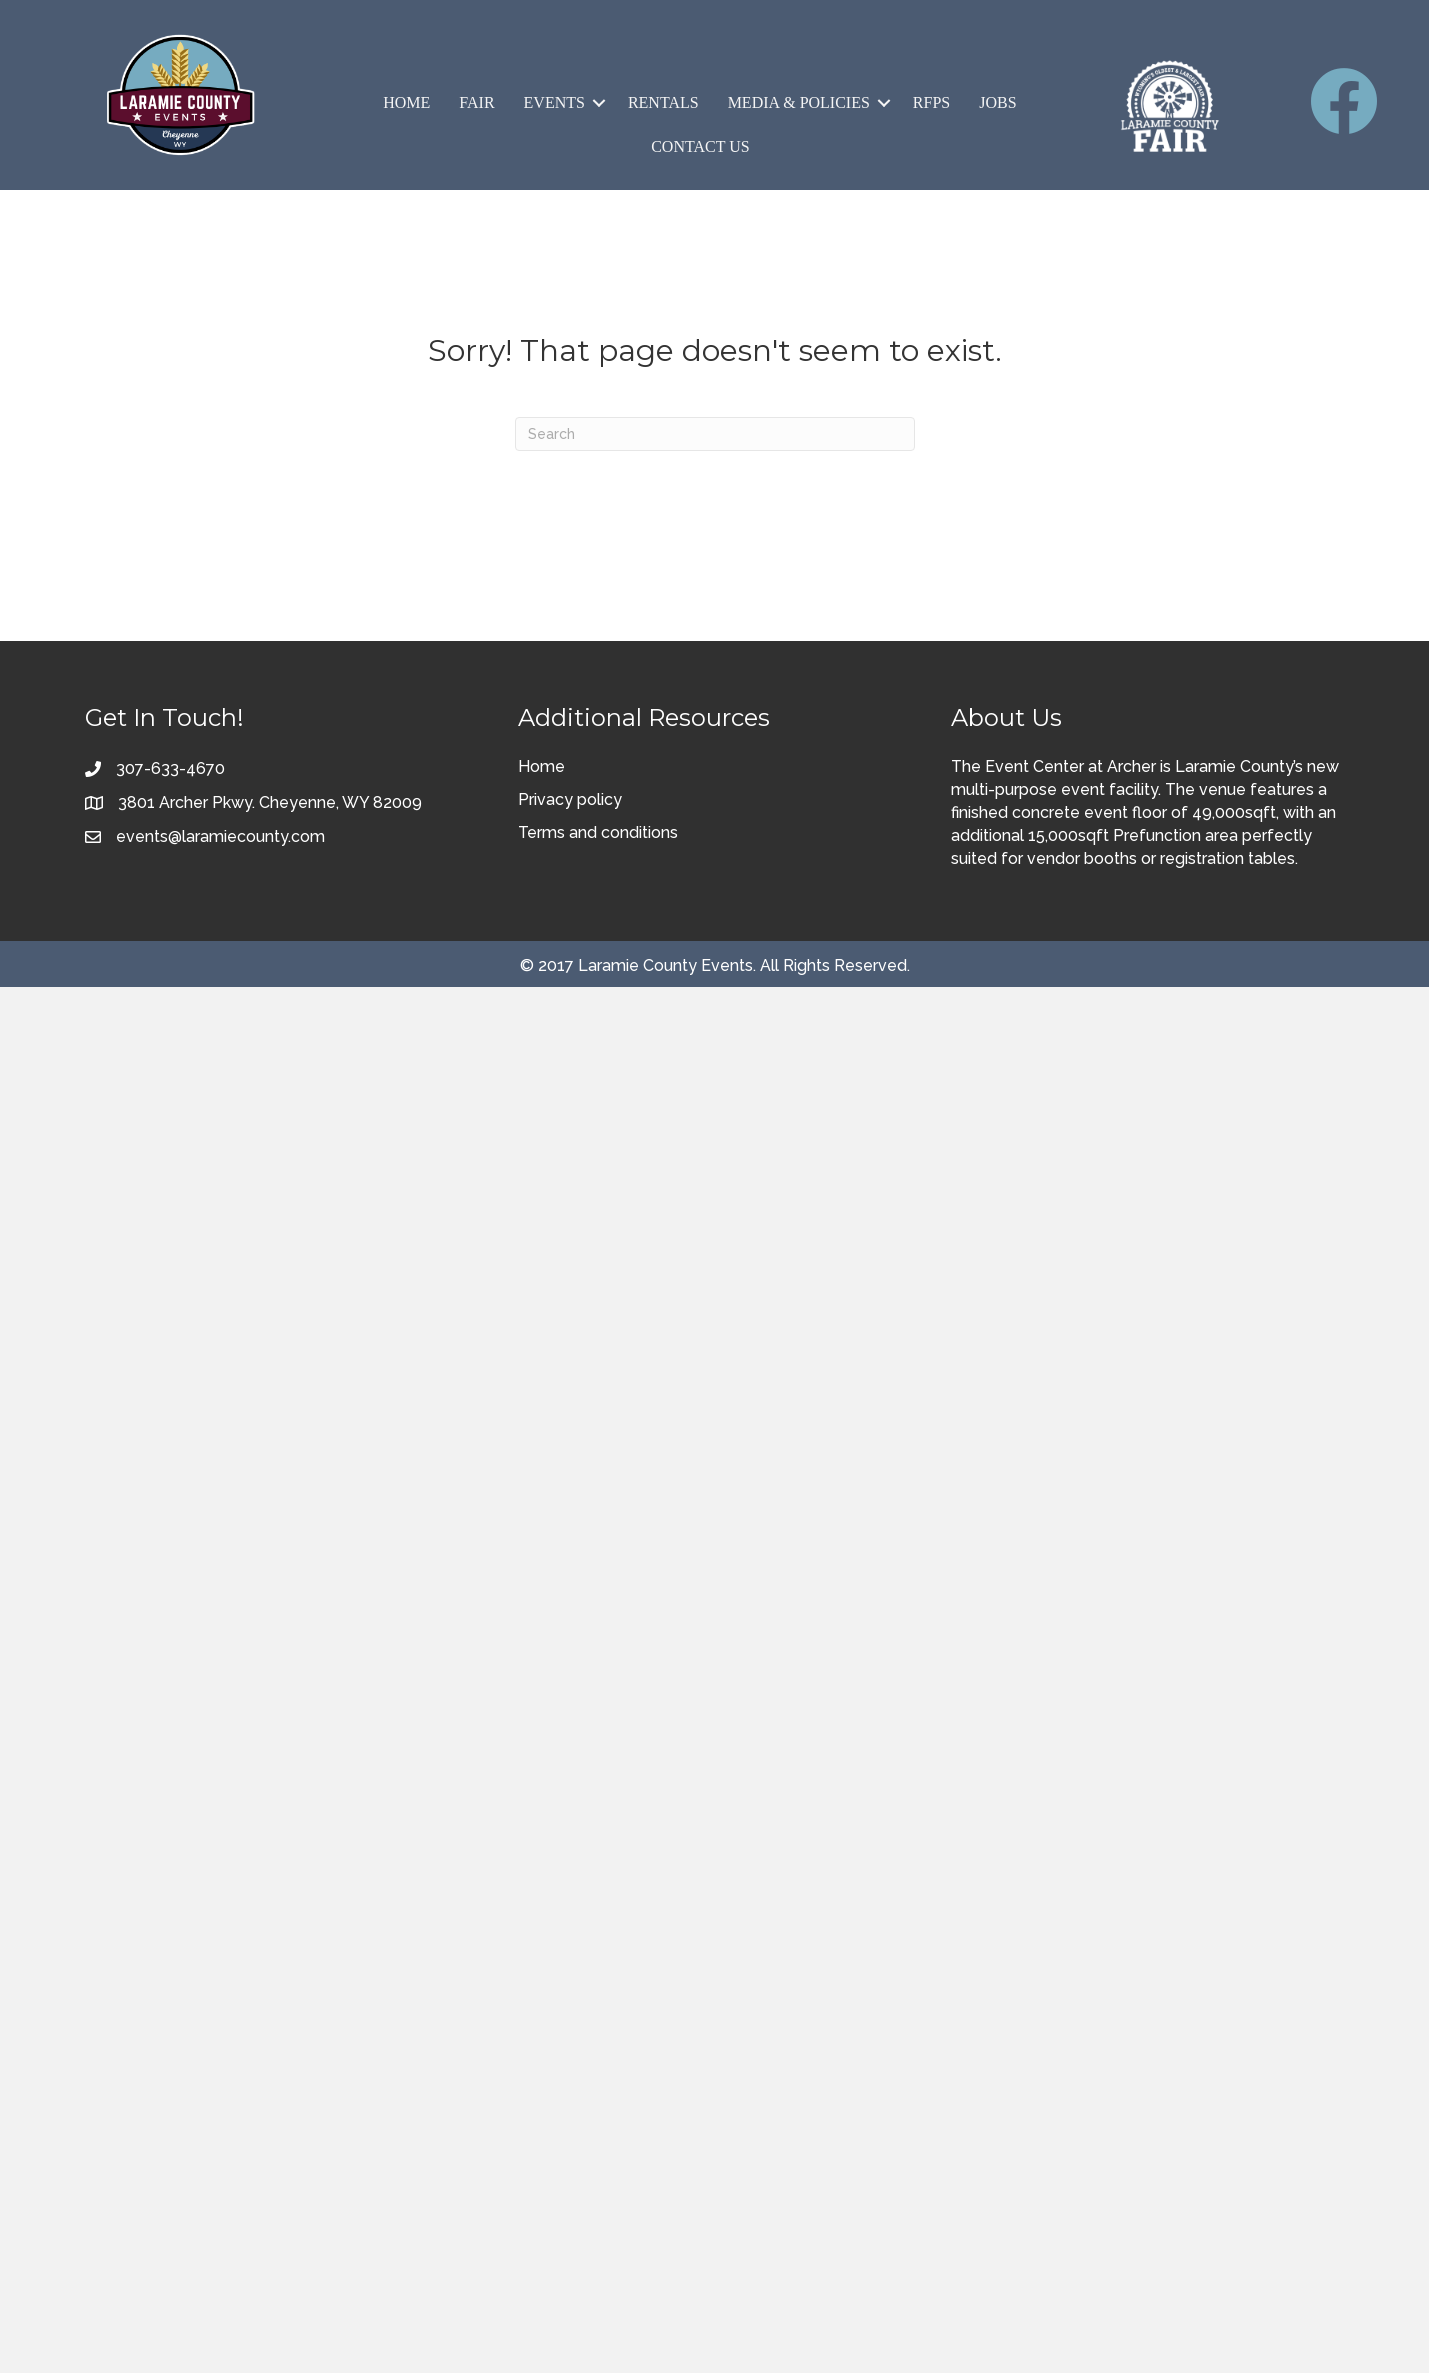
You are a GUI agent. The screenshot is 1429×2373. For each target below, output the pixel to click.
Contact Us (700, 146)
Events (554, 102)
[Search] (715, 434)
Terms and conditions (598, 832)
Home (406, 102)
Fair (476, 102)
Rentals (663, 102)
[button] (599, 103)
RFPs (931, 102)
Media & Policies (799, 102)
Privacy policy (570, 799)
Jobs (997, 102)
